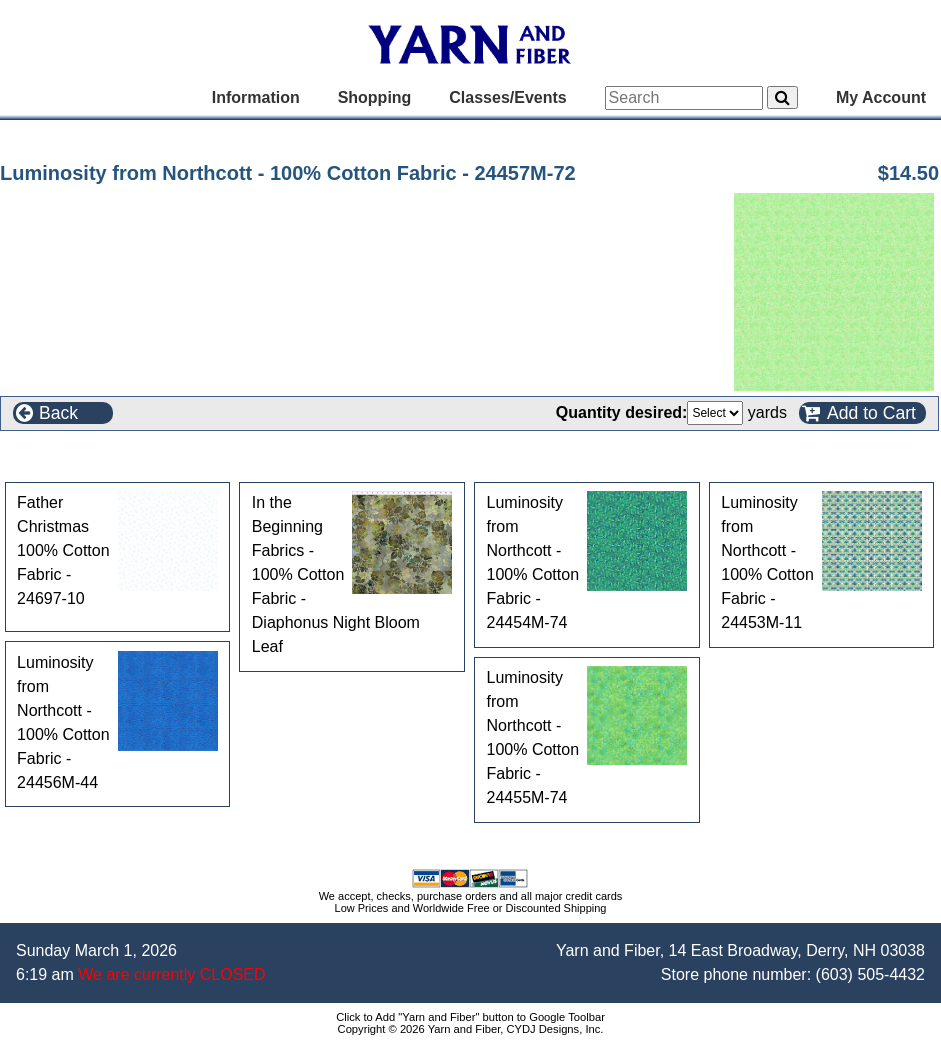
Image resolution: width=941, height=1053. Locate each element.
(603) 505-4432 (870, 974)
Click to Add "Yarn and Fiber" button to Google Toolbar (470, 1017)
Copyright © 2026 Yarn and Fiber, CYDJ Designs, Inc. (471, 1029)
